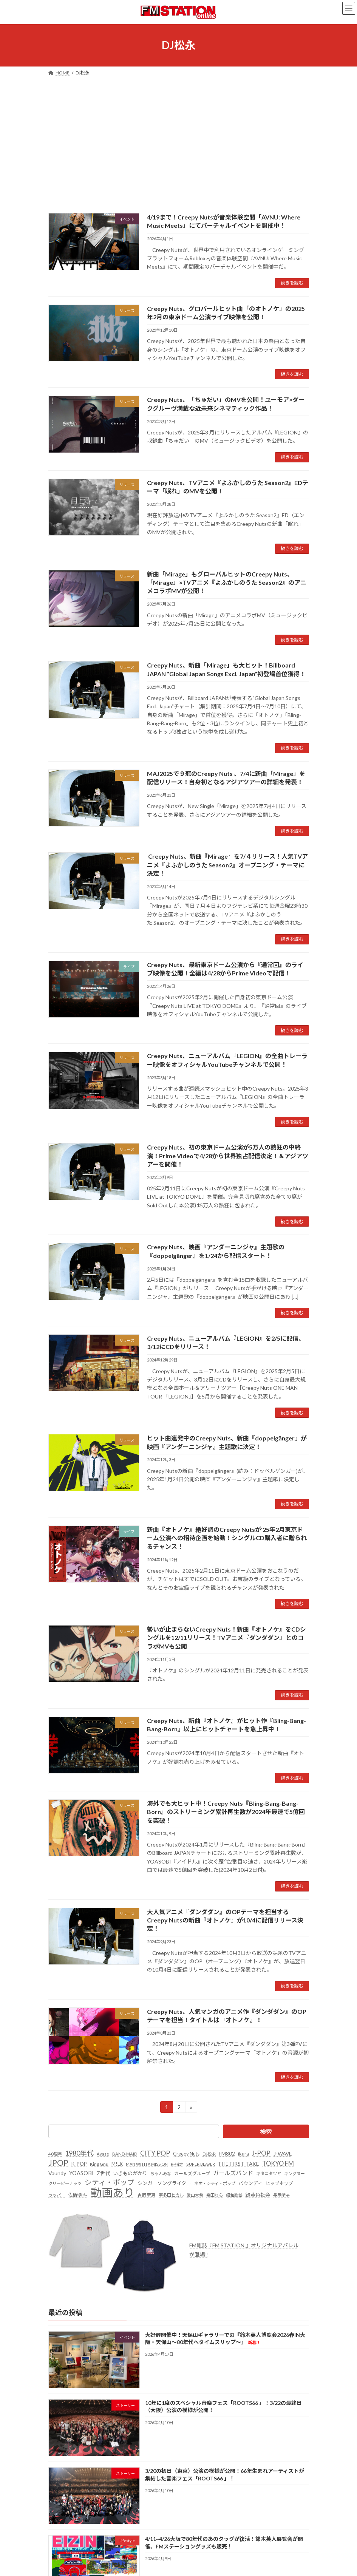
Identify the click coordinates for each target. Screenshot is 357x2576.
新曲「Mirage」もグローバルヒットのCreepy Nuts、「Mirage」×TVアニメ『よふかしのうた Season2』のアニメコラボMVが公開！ (226, 582)
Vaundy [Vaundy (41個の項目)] (57, 2173)
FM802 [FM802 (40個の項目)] (227, 2153)
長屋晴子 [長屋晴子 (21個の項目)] (281, 2195)
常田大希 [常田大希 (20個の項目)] (195, 2195)
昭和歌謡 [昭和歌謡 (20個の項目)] (234, 2195)
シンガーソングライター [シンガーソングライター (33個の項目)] (164, 2183)
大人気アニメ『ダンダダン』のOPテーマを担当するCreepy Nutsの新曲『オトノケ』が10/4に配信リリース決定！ (225, 1920)
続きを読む (292, 283)
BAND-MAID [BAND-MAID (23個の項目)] (124, 2153)
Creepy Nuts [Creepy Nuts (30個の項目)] (186, 2154)
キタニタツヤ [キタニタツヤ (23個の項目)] (268, 2173)
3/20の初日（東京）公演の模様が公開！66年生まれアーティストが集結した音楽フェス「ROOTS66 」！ (224, 2475)
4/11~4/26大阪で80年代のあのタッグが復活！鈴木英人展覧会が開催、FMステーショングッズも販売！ (224, 2543)
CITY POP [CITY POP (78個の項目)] (155, 2153)
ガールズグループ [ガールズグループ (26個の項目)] (192, 2173)
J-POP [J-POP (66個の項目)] (261, 2153)
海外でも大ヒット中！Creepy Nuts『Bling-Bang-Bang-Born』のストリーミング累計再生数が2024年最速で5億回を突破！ (226, 1812)
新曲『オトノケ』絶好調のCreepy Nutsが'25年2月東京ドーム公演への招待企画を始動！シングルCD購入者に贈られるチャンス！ (227, 1538)
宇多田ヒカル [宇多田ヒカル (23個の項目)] (171, 2195)
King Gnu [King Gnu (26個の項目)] (99, 2164)
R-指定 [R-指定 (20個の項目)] (177, 2164)
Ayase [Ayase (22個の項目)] (103, 2153)
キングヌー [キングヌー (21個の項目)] (294, 2173)
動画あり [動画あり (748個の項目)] (112, 2192)
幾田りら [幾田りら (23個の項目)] (214, 2195)
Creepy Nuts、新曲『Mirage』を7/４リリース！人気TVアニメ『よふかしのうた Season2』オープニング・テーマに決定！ (227, 865)
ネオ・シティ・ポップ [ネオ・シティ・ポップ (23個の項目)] (214, 2183)
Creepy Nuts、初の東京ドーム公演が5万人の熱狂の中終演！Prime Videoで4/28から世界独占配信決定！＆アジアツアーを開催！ (227, 1156)
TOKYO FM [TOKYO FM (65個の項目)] (278, 2163)
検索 (266, 2131)
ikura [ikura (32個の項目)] (243, 2154)
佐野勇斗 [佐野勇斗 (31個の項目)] (78, 2195)
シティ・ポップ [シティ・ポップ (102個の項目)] (109, 2182)
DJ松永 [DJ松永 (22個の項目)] (209, 2153)
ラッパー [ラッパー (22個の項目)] (56, 2195)
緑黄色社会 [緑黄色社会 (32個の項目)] (258, 2195)
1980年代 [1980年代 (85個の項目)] (79, 2153)
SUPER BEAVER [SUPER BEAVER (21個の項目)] (200, 2164)
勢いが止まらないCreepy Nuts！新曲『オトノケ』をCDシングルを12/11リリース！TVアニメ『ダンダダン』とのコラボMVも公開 (226, 1638)
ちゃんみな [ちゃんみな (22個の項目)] (160, 2173)
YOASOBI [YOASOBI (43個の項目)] (81, 2173)
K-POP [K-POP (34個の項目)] (79, 2164)
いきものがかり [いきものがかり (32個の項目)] (130, 2173)
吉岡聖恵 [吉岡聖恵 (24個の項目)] (147, 2195)
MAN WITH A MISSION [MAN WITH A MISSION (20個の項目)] (147, 2164)
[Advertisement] (178, 135)
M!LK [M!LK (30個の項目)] (117, 2164)
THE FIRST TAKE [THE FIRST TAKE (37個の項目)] (238, 2163)
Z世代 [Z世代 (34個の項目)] (103, 2173)
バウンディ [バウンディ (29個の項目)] (250, 2184)
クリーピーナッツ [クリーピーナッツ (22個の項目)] (65, 2183)
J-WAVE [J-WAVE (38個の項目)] (283, 2153)
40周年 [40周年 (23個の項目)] (55, 2153)
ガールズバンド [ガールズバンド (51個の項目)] (233, 2173)
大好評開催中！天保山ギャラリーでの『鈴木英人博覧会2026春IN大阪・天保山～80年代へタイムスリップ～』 (225, 2339)
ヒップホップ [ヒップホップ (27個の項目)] (279, 2184)
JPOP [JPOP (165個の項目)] (58, 2163)
